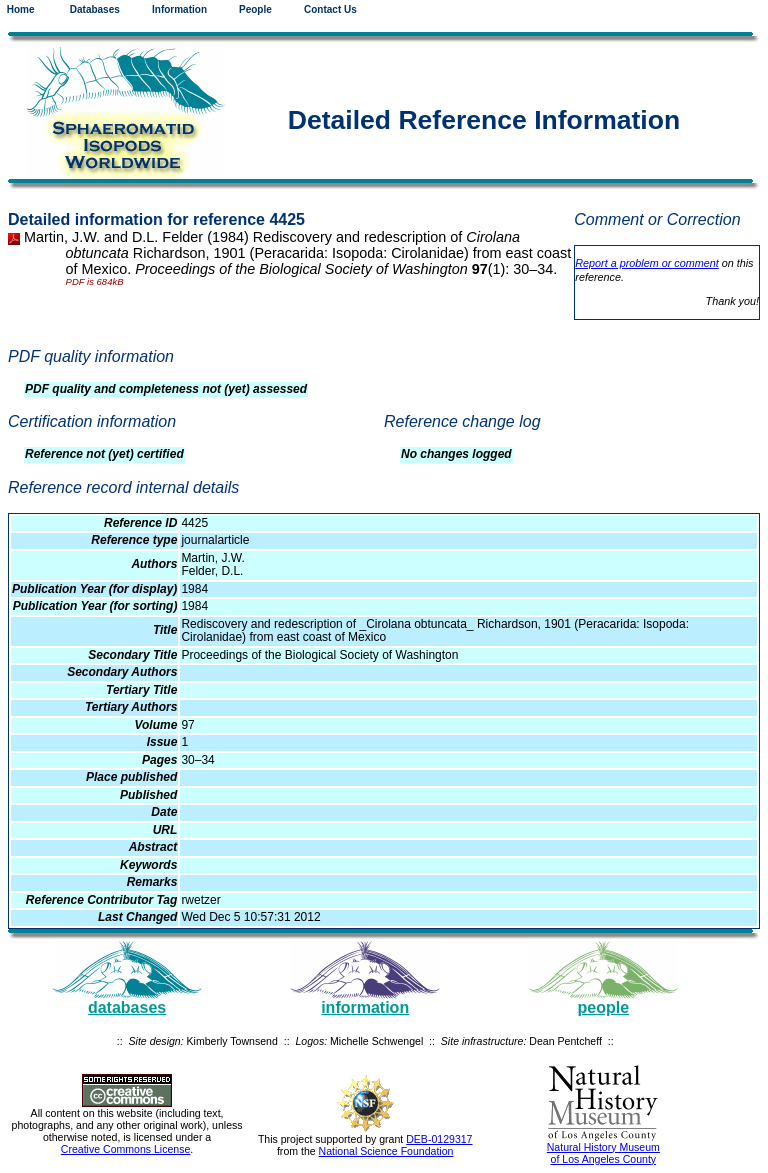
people (604, 1007)
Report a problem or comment (646, 263)
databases (127, 1007)
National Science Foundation (386, 1151)
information (365, 1007)
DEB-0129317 (439, 1139)
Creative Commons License (126, 1149)
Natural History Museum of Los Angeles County (603, 1153)
